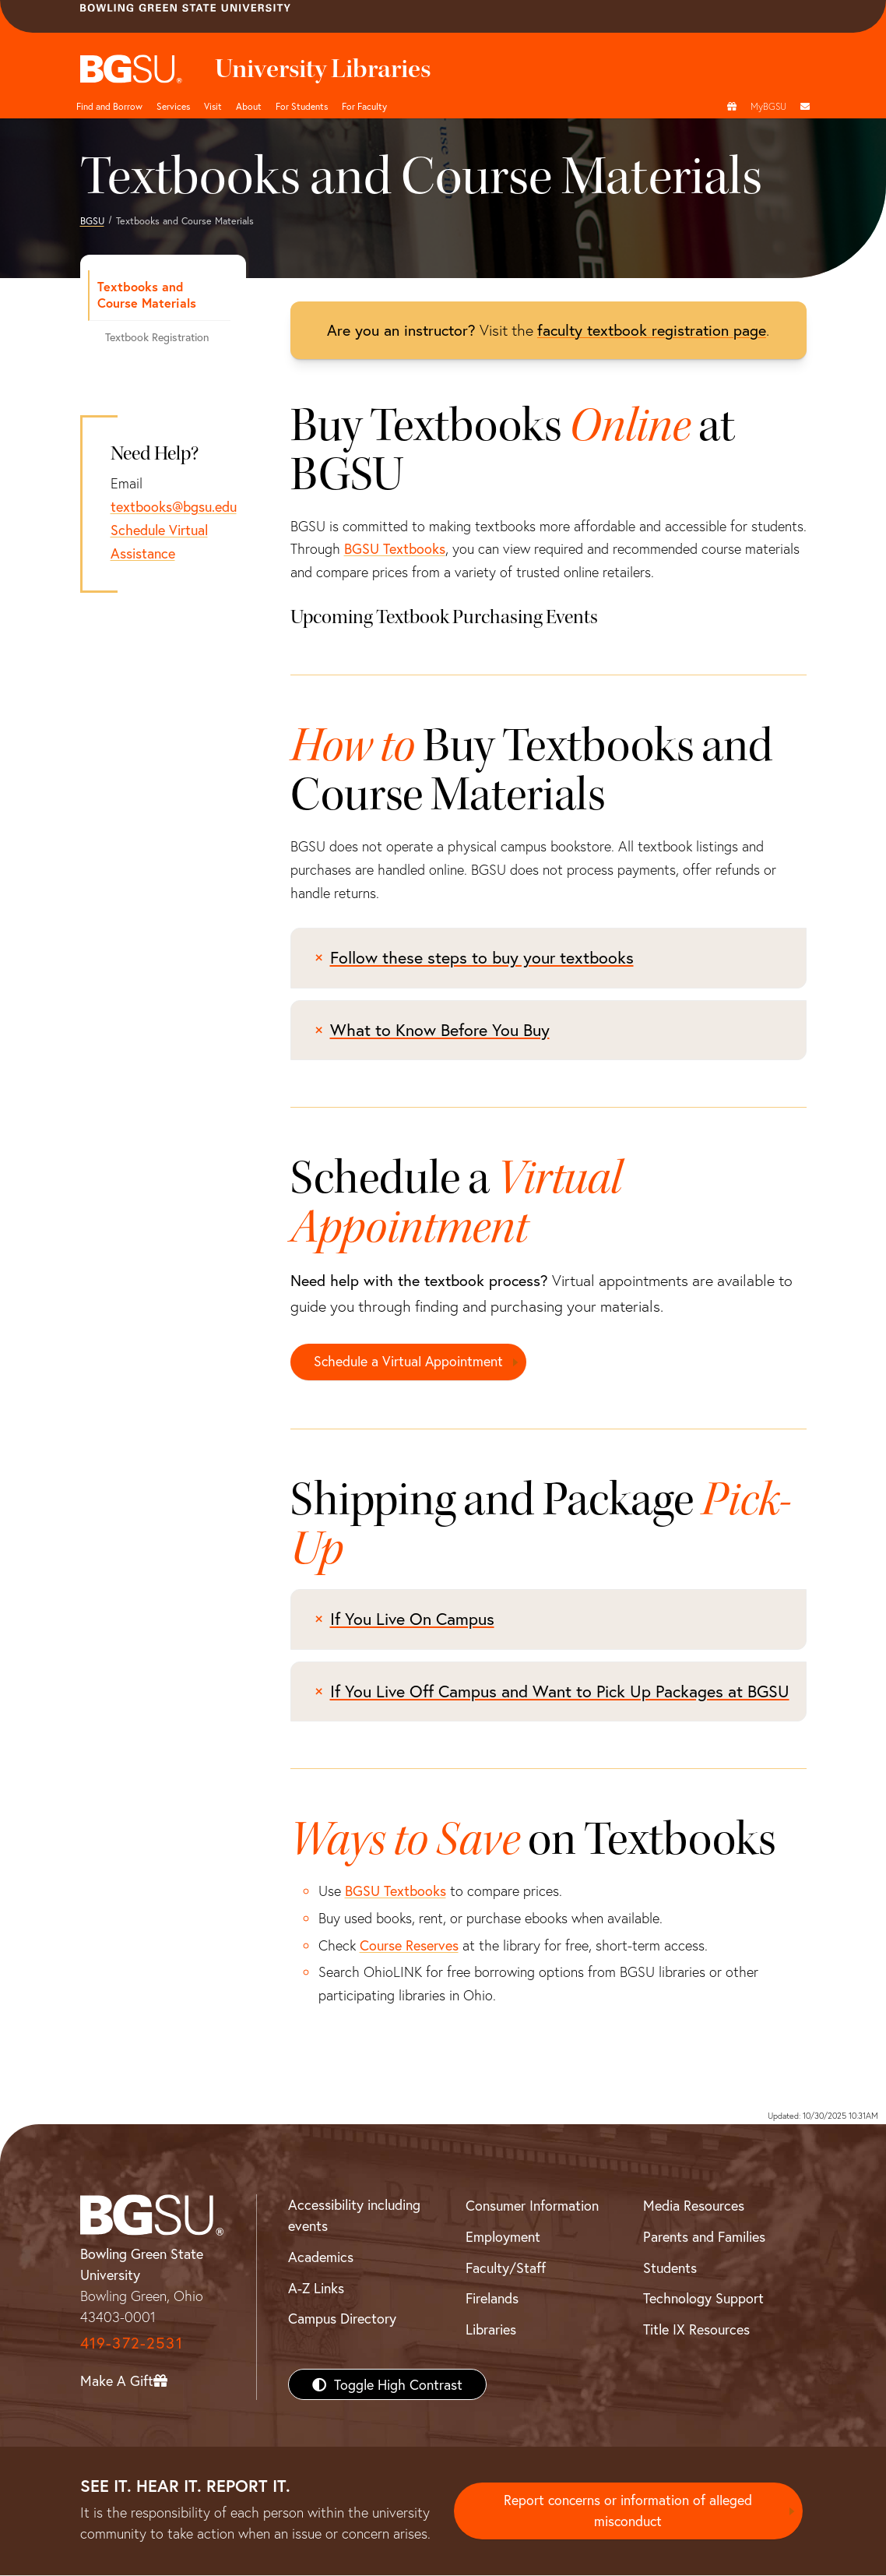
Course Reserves (409, 1945)
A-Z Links (316, 2287)
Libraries (491, 2329)
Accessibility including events (354, 2216)
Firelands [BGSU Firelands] (492, 2298)
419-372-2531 (131, 2342)
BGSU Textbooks (394, 548)
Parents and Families (704, 2236)
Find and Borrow (109, 106)
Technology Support (703, 2298)
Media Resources (693, 2206)
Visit (213, 106)
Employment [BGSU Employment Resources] (503, 2236)
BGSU (92, 220)
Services (173, 106)
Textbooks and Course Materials (146, 294)
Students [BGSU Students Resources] (670, 2267)
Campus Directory (342, 2319)
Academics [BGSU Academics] (320, 2256)
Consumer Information (532, 2206)
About (249, 106)
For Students (302, 106)
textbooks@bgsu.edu (174, 506)
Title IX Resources (696, 2329)
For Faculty (364, 106)
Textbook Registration (157, 336)
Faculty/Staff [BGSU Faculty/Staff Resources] (506, 2267)
